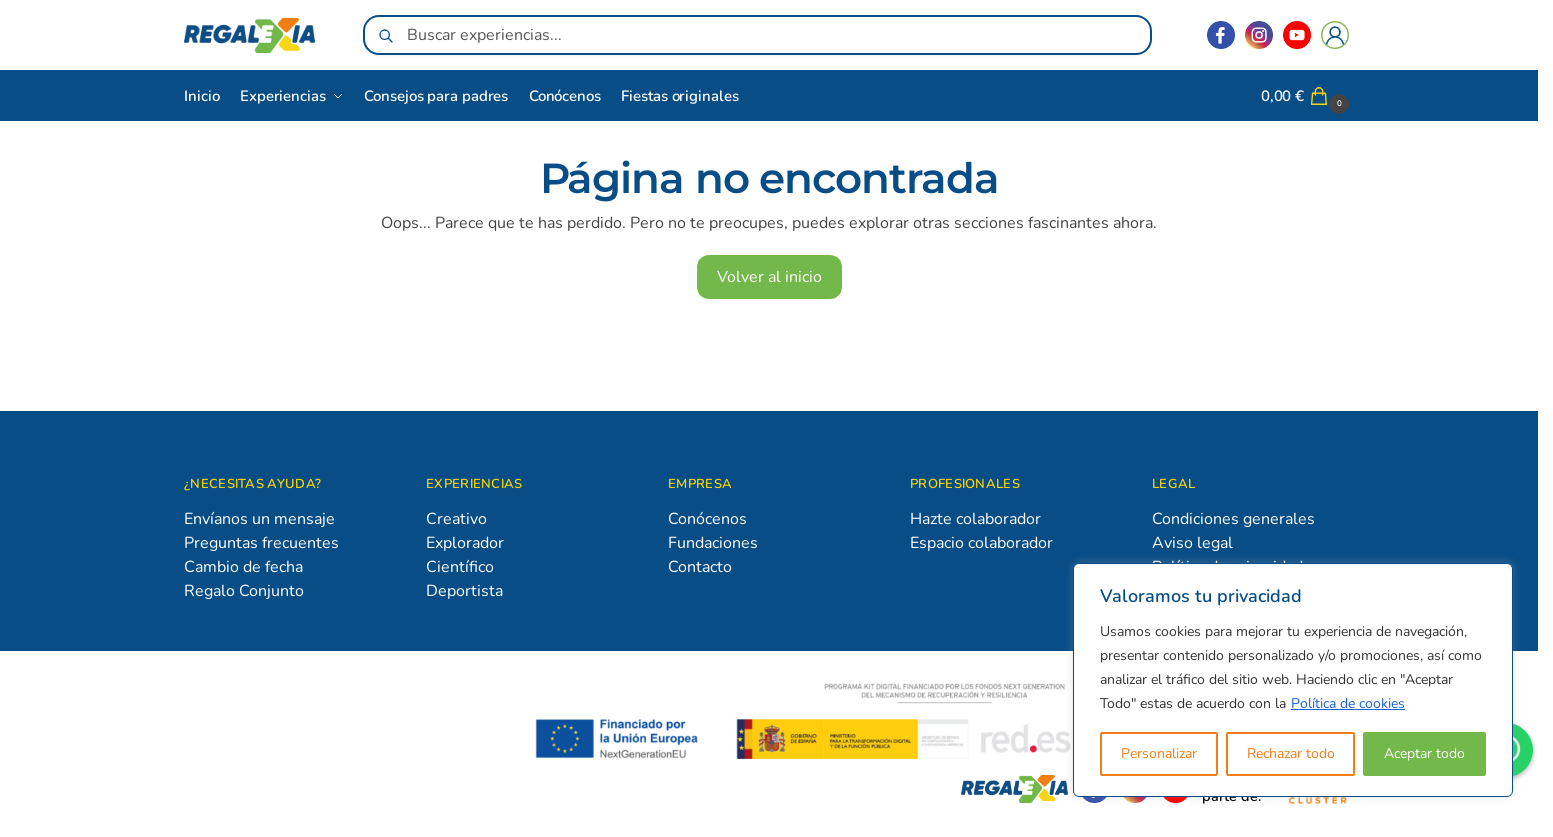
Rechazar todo (1291, 753)
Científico (460, 567)
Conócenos (707, 519)
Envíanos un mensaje (259, 519)
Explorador (465, 543)
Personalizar (1159, 753)
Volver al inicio (769, 277)
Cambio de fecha (243, 567)
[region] (1293, 680)
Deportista (464, 591)
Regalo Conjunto (244, 591)
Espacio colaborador (981, 543)
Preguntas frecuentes (261, 543)
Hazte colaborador (975, 519)
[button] (1307, 96)
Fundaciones (713, 543)
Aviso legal (1192, 543)
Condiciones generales (1233, 519)
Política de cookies (1348, 703)
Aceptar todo (1424, 753)
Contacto (700, 567)
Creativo (456, 519)
